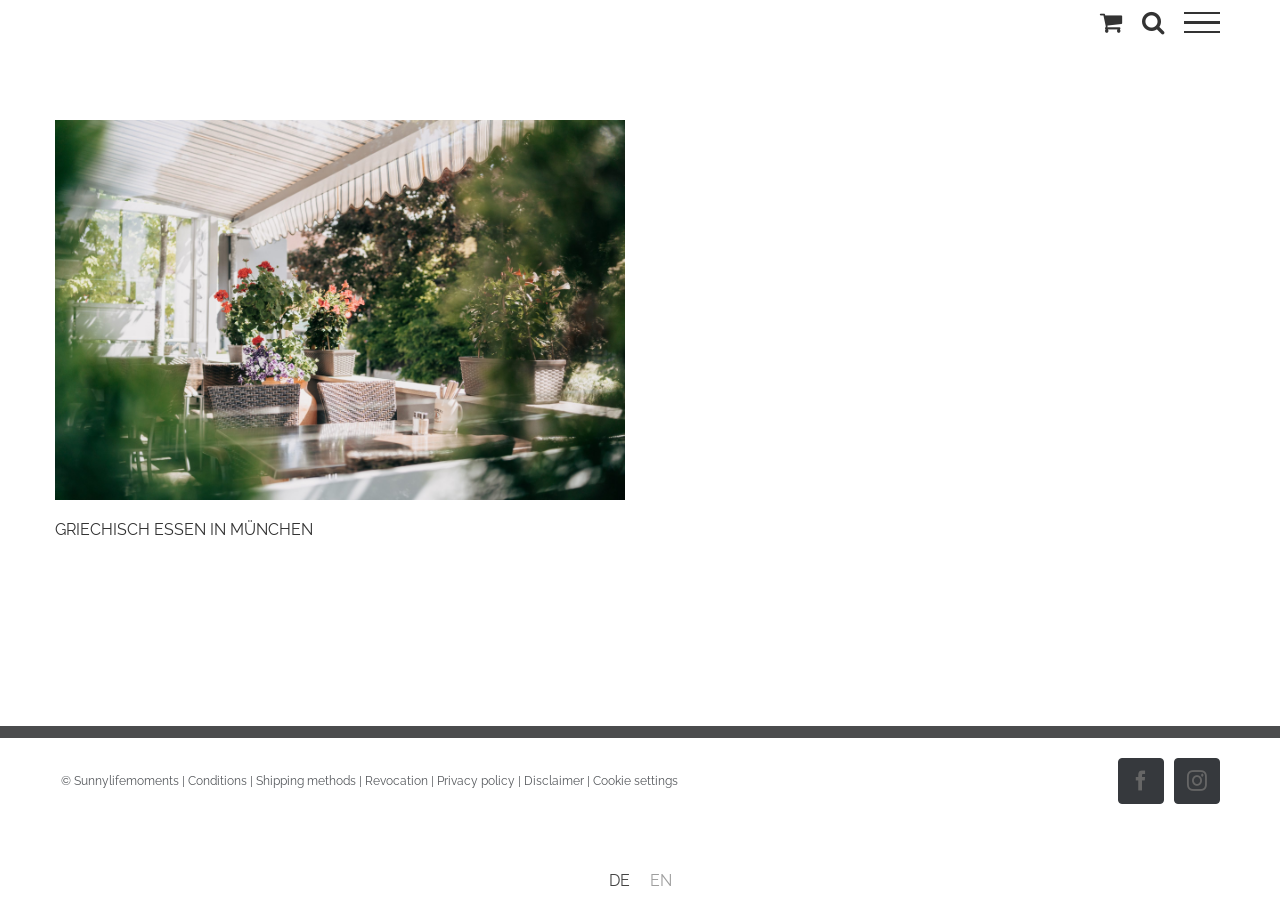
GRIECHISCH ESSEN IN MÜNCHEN (184, 529)
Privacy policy (476, 781)
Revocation (396, 781)
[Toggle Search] (1153, 22)
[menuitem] (619, 881)
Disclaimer (554, 781)
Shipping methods (306, 781)
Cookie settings (635, 781)
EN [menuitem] (661, 880)
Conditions (217, 781)
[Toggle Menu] (1202, 23)
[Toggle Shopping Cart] (1111, 22)
